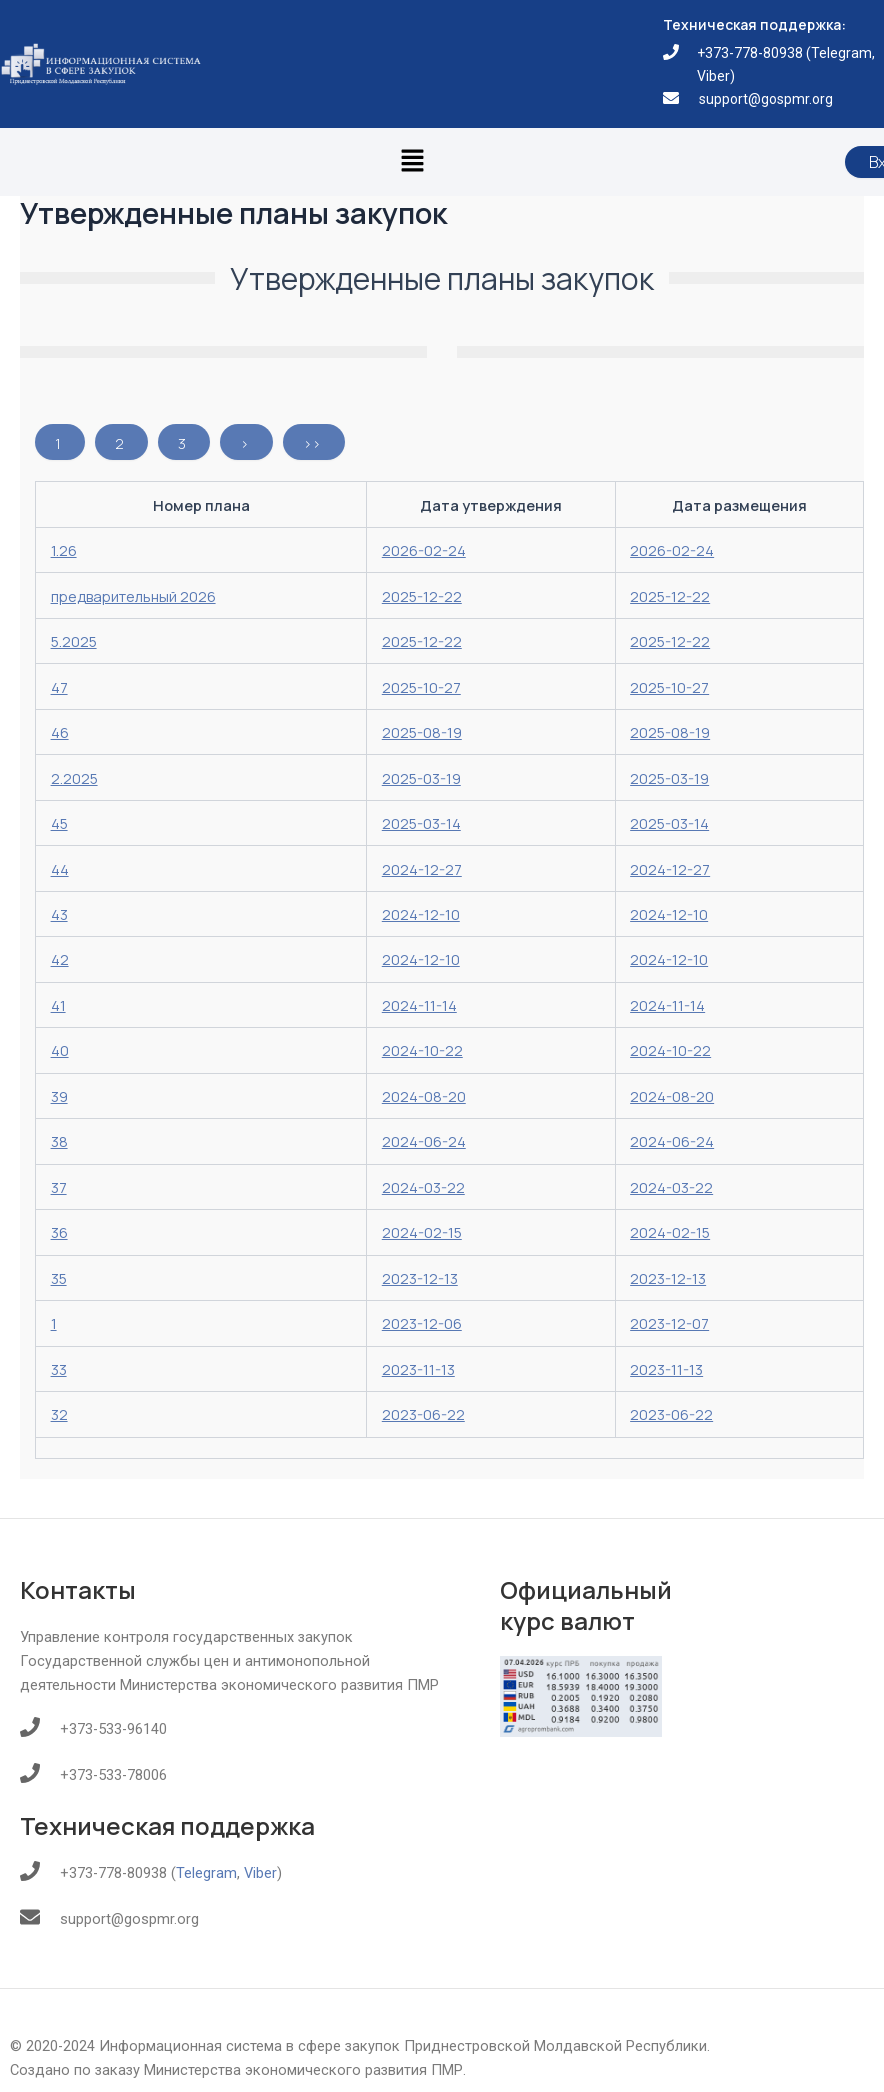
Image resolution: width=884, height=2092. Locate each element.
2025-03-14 (421, 823)
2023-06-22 (423, 1414)
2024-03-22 (423, 1187)
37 (59, 1187)
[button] (412, 161)
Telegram (841, 53)
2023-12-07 (669, 1323)
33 (59, 1369)
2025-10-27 (421, 687)
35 (59, 1278)
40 (60, 1050)
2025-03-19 (421, 778)
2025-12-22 (422, 596)
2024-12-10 (421, 914)
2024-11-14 (419, 1005)
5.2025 (74, 641)
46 (60, 732)
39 (59, 1096)
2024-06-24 (424, 1141)
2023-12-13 (420, 1278)
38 (59, 1141)
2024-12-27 (422, 869)
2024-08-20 (424, 1096)
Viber (713, 76)
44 (60, 869)
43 (59, 914)
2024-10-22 (422, 1050)
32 (59, 1414)
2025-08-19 (422, 732)
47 (59, 687)
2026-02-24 (424, 550)
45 (59, 823)
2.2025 (74, 778)
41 (58, 1005)
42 (60, 959)
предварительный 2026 (133, 596)
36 (59, 1232)
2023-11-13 (418, 1369)
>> (312, 443)
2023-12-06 (422, 1323)
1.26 (64, 550)
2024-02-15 (422, 1232)
